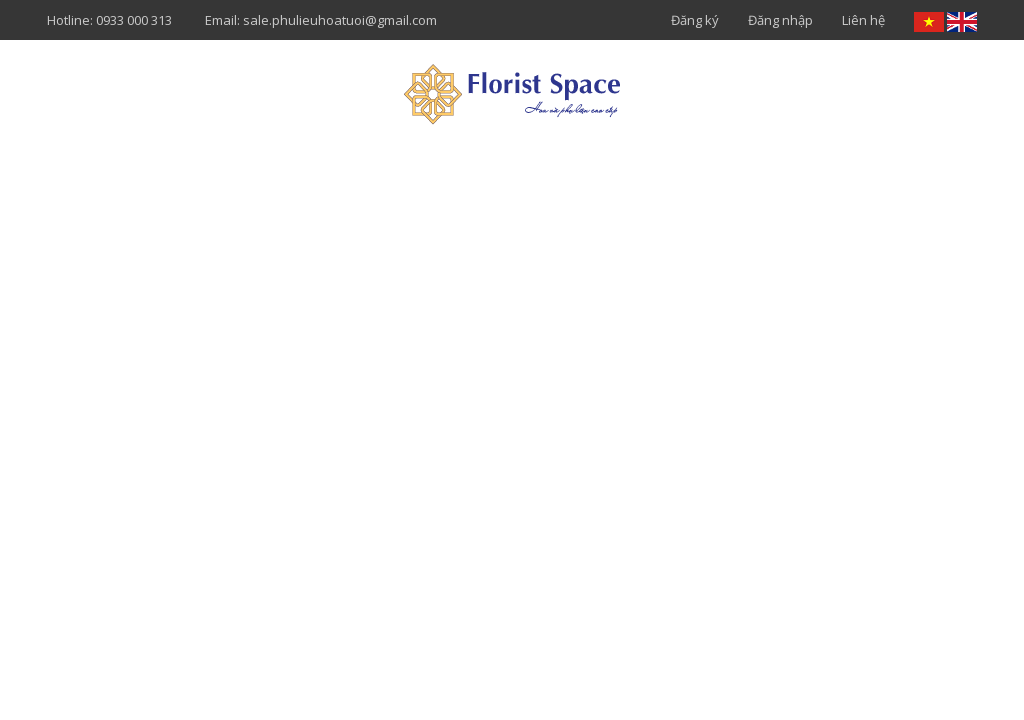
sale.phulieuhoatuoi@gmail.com (340, 20)
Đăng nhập (780, 20)
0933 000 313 (134, 20)
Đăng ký (695, 20)
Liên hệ (863, 20)
